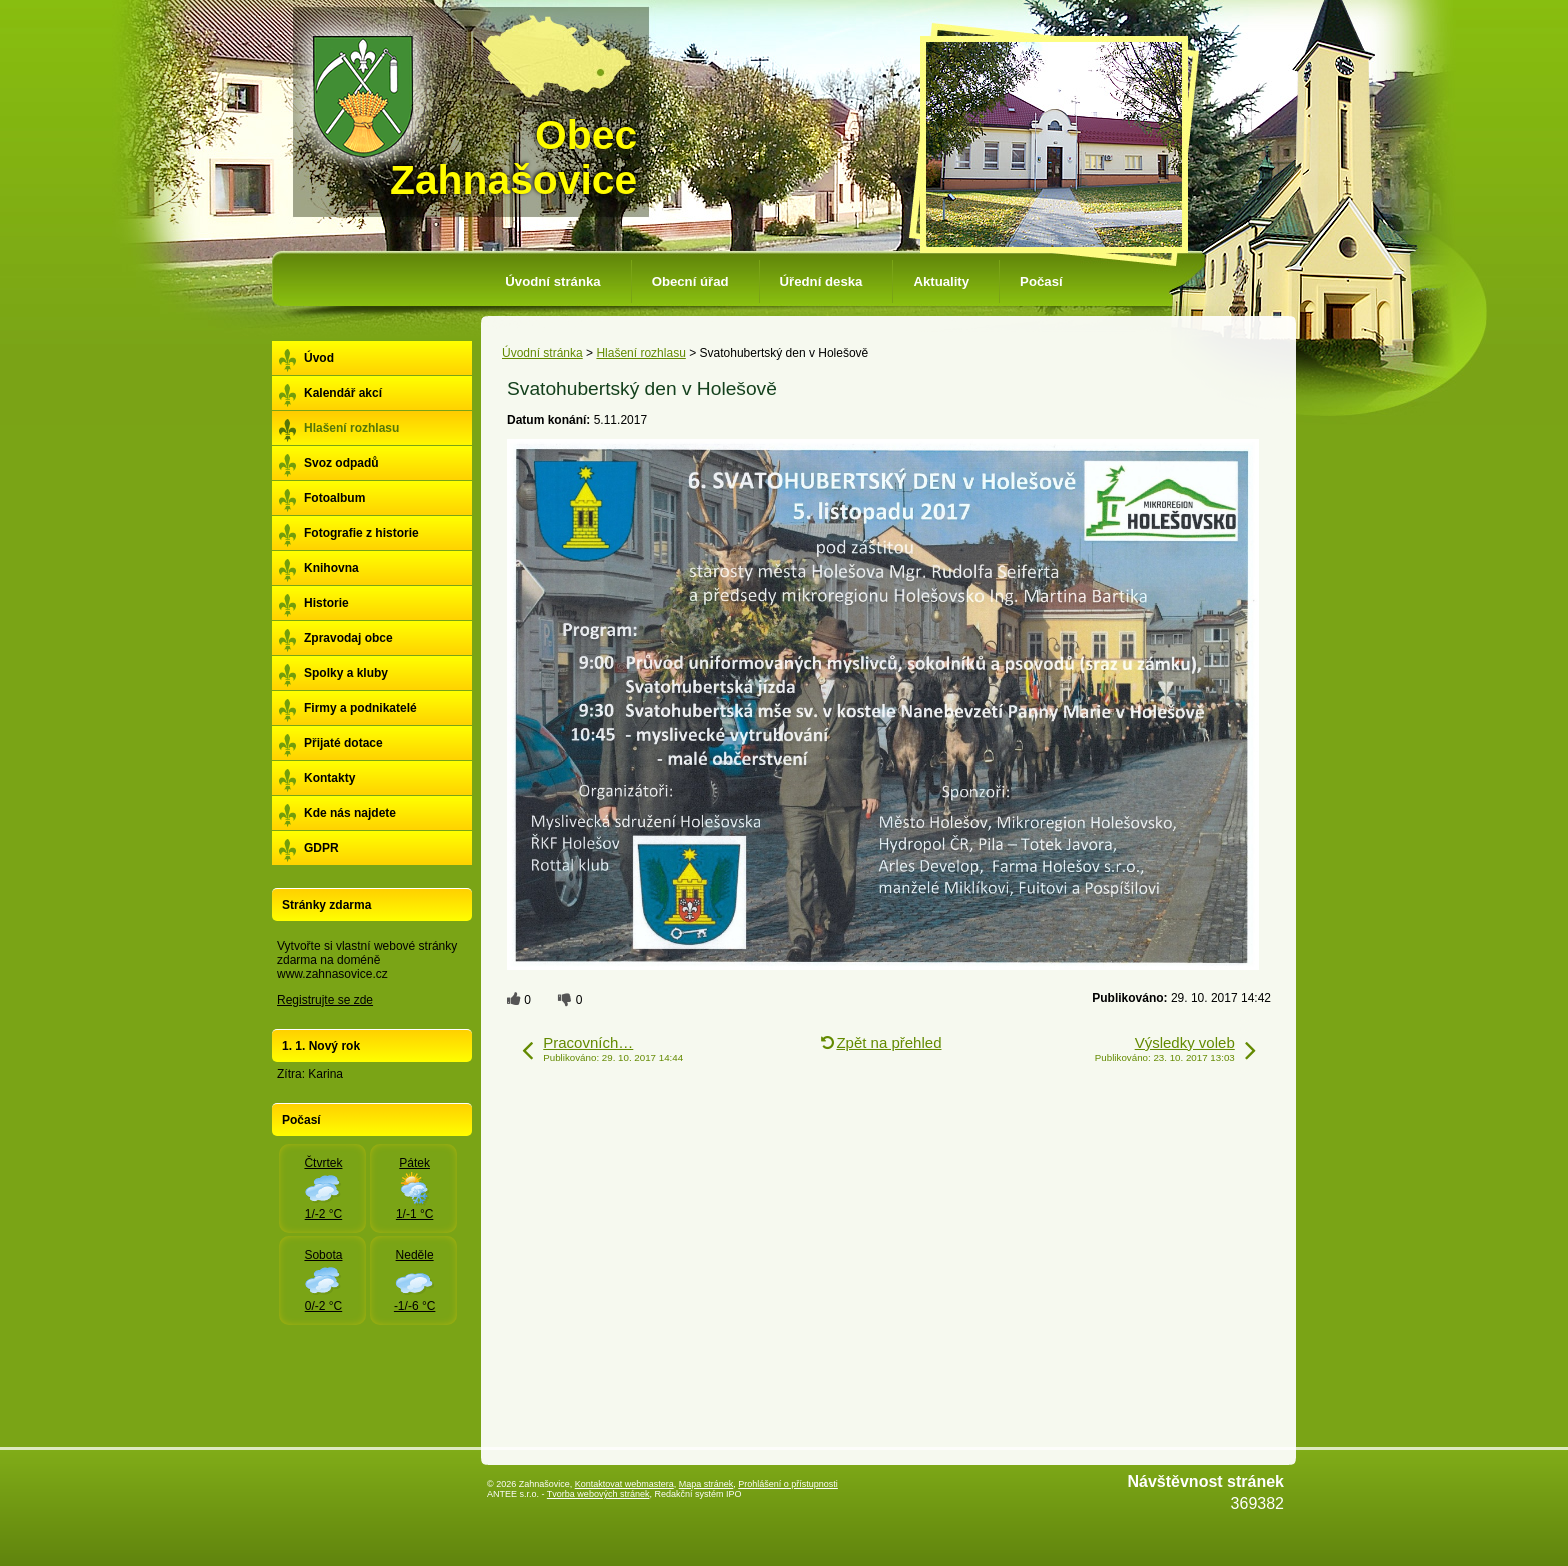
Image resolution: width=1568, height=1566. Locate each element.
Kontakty (329, 778)
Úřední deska (821, 281)
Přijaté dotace (343, 743)
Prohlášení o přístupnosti (788, 1484)
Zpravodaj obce (348, 638)
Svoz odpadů (341, 463)
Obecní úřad (690, 281)
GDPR (321, 848)
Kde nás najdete (350, 813)
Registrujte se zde (325, 1000)
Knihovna (331, 568)
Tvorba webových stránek (598, 1494)
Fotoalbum (334, 498)
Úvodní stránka (552, 281)
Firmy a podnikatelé (360, 708)
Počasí (1041, 281)
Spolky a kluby (346, 673)
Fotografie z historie (361, 533)
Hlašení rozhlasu (640, 353)
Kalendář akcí (343, 393)
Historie (326, 603)
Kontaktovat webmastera (624, 1484)
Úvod (319, 358)
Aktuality (941, 281)
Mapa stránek (706, 1484)
